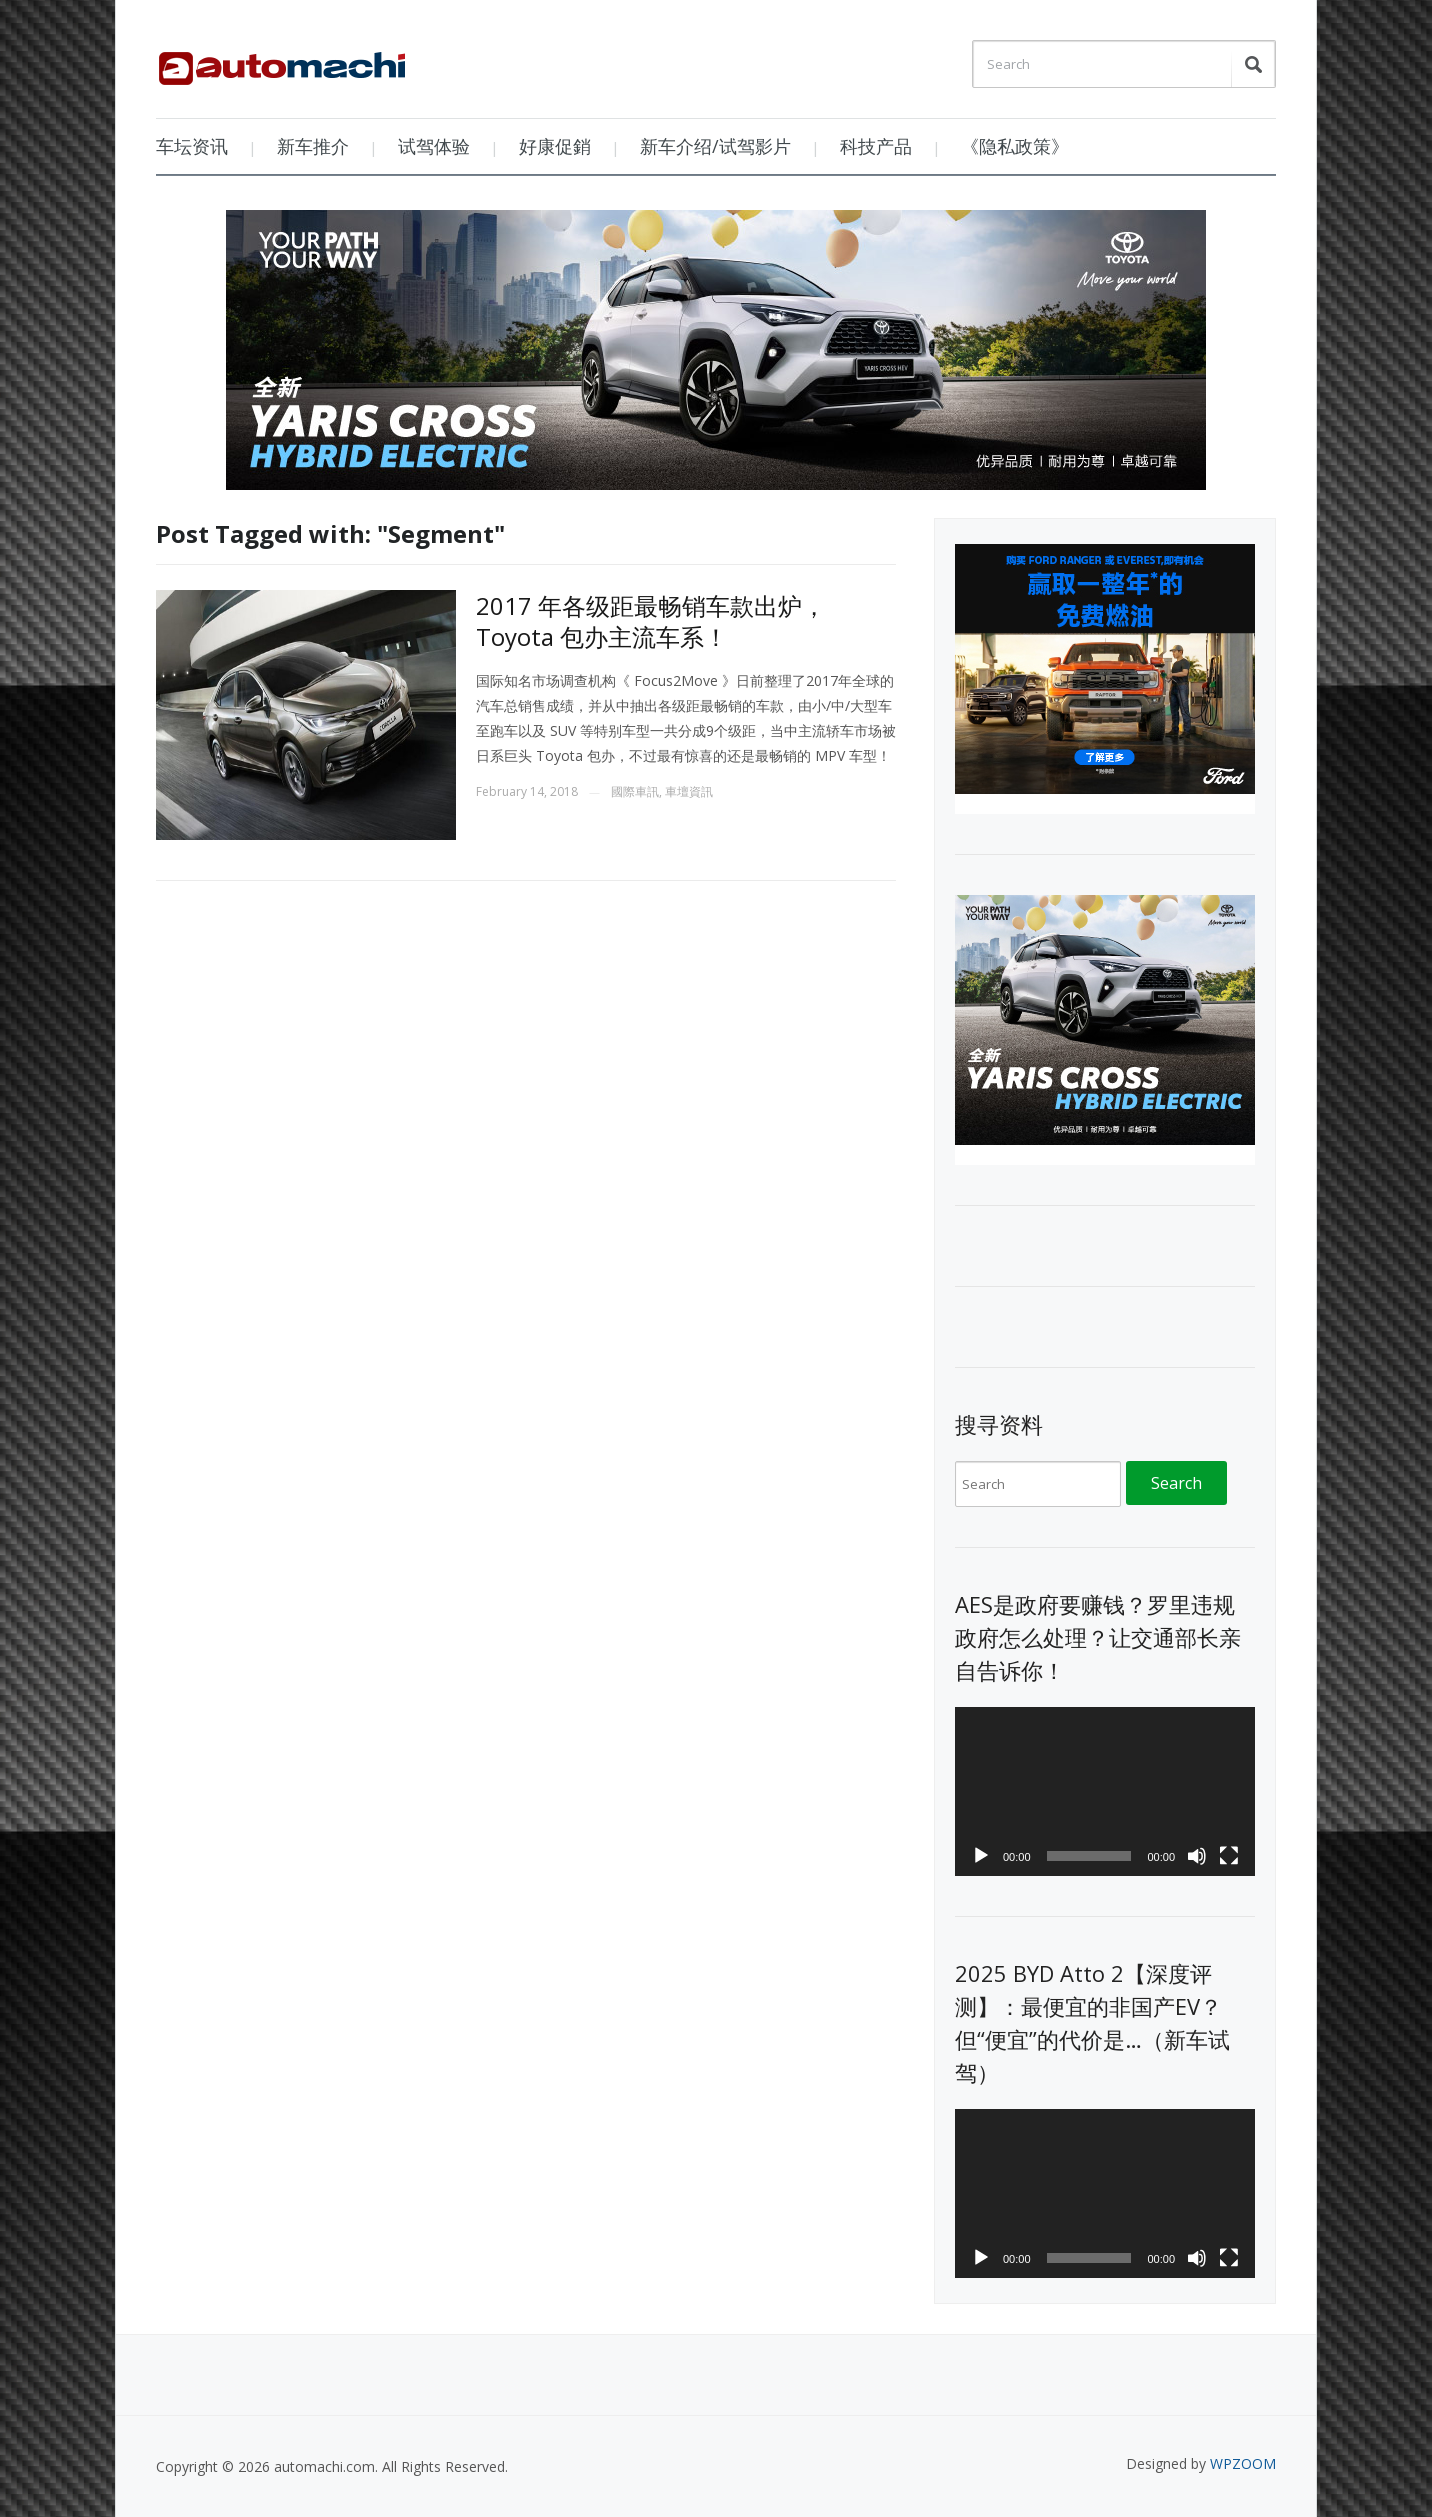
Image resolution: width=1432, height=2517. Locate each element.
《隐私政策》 (1015, 146)
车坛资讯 (192, 146)
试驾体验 (434, 146)
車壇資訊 (689, 791)
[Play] (981, 1856)
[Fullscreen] (1229, 1856)
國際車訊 (635, 791)
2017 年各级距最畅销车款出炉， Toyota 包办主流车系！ (651, 621)
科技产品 (876, 146)
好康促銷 (555, 146)
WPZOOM (1243, 2463)
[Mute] (1197, 1856)
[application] (1105, 1791)
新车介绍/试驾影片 (715, 146)
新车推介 (313, 146)
